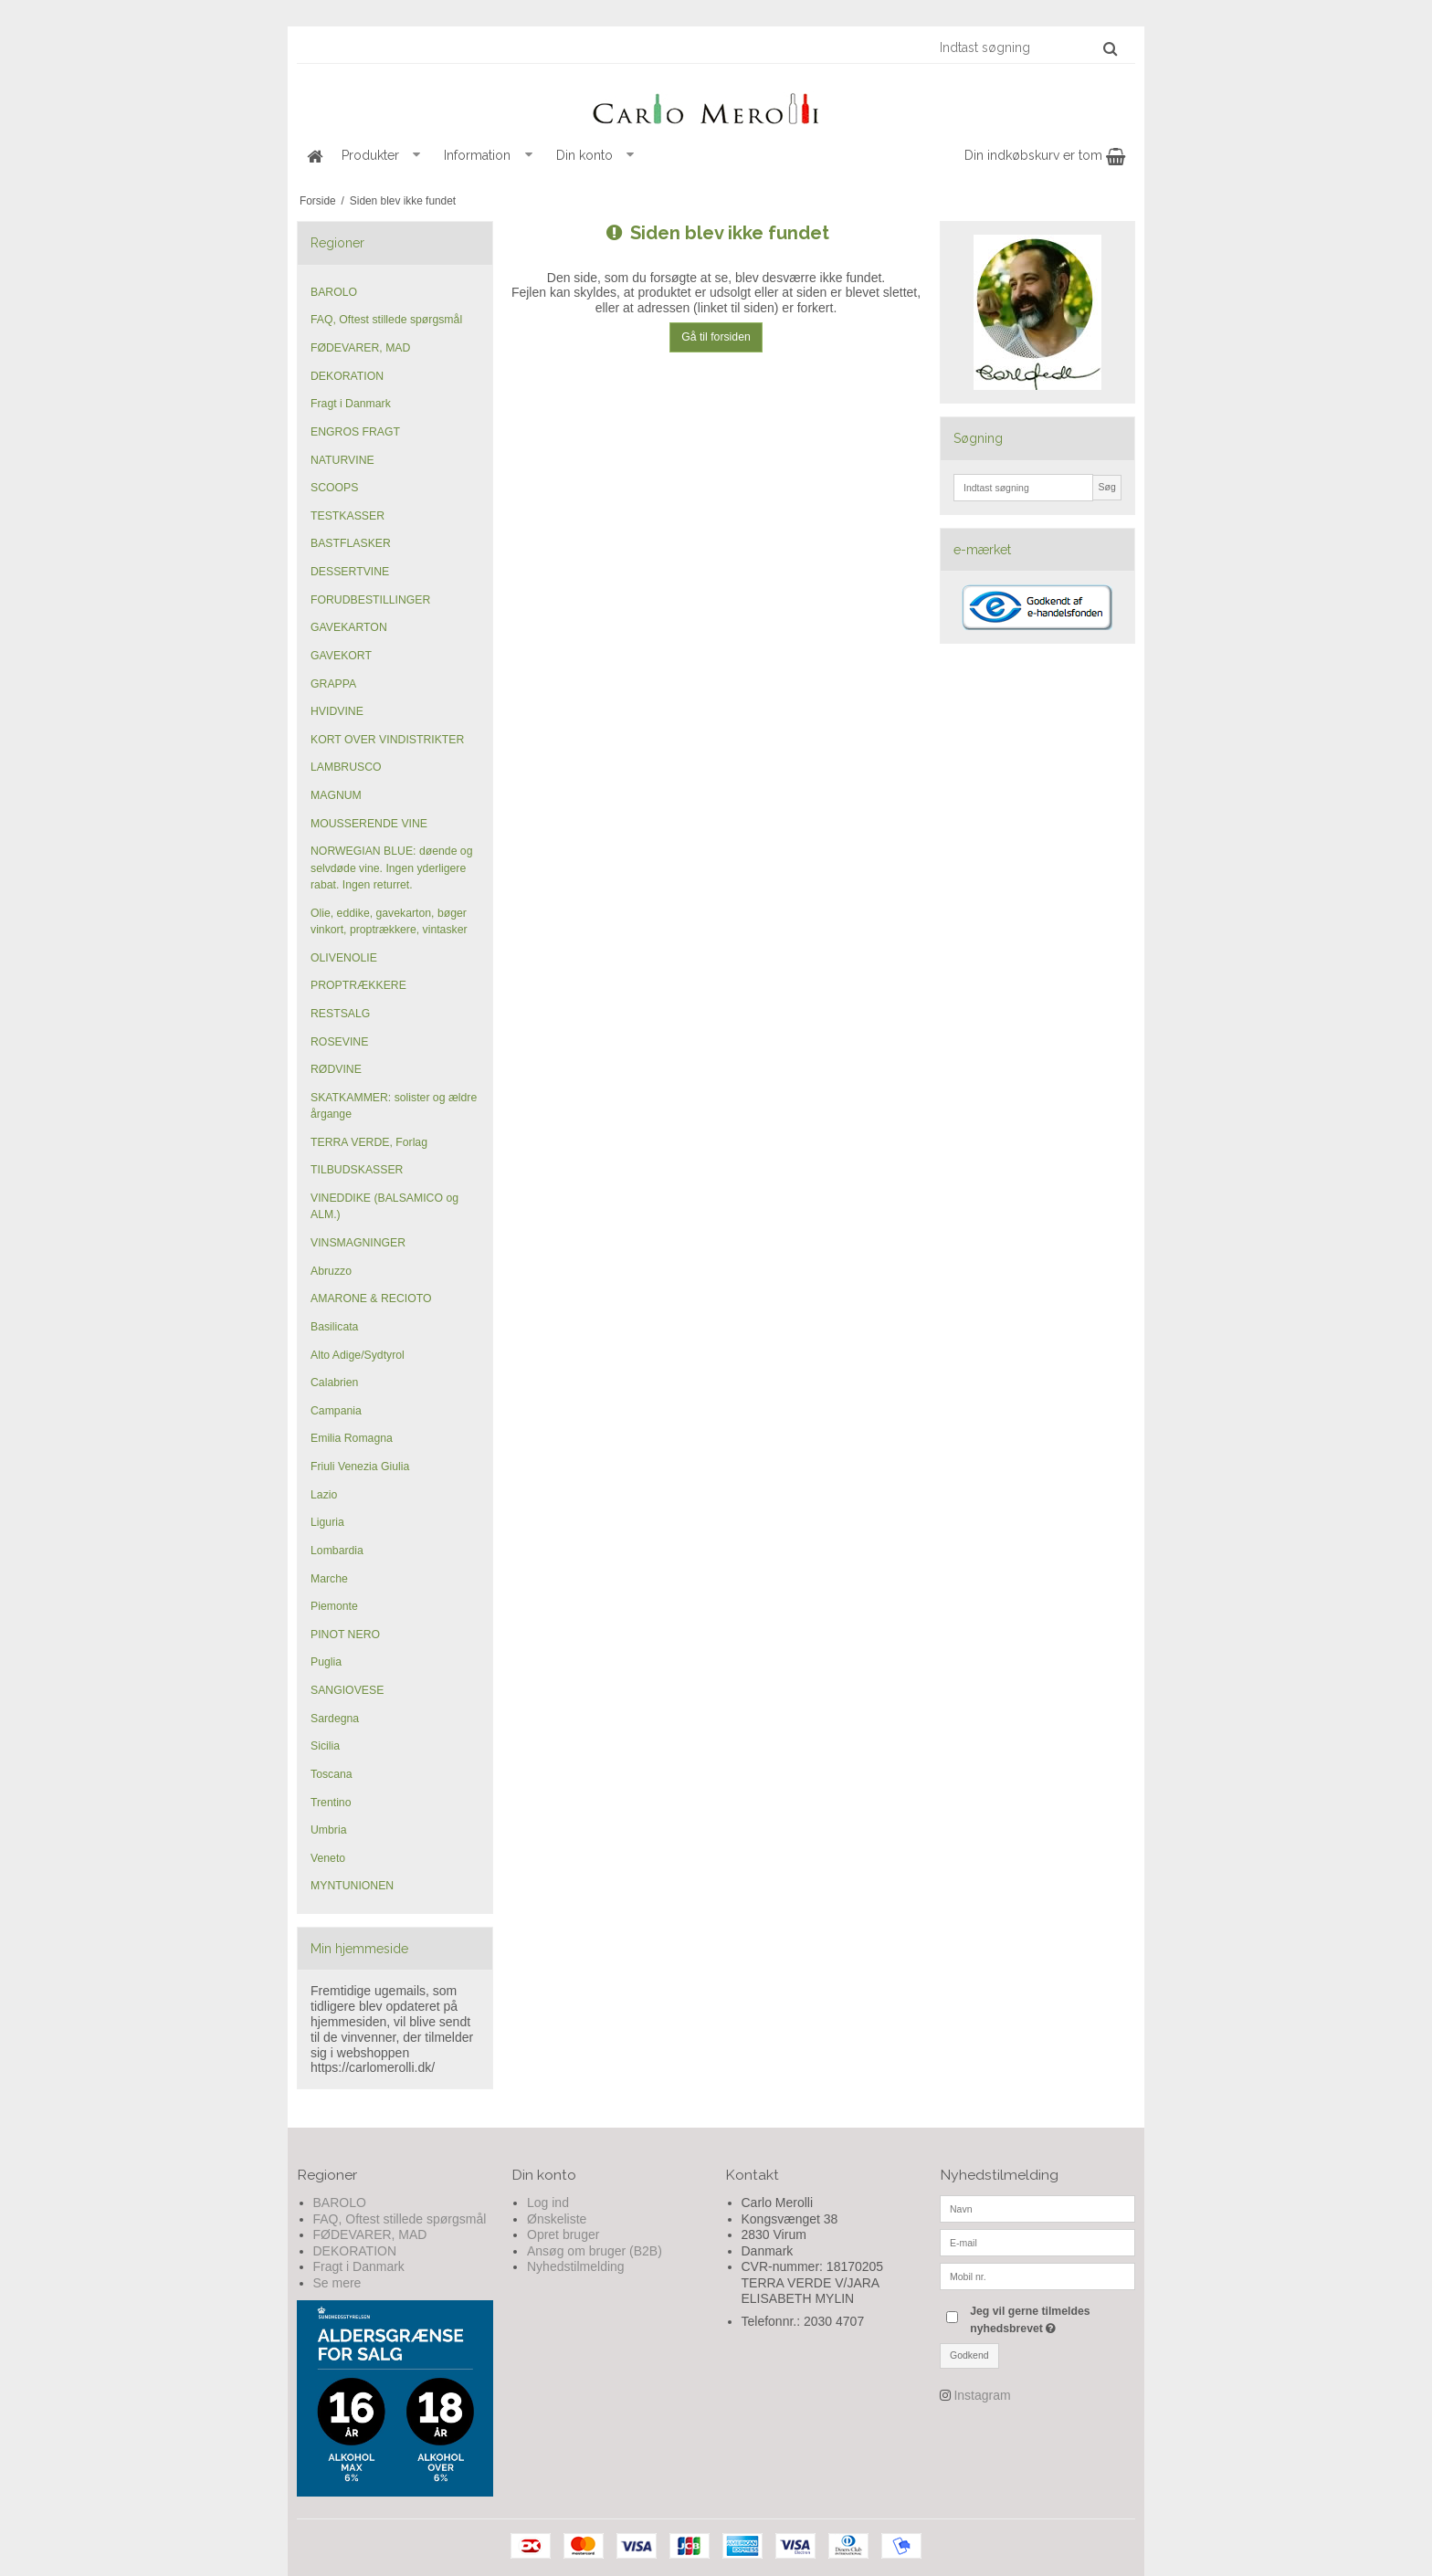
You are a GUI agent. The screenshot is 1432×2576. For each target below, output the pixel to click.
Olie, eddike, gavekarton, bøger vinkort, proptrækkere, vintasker (389, 921)
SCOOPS (334, 487)
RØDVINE (336, 1069)
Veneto (328, 1858)
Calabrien (334, 1382)
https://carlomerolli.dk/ (373, 2067)
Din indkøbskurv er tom (1044, 155)
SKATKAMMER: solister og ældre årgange (394, 1105)
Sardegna (335, 1718)
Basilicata (334, 1326)
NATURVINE (342, 460)
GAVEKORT (341, 655)
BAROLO (334, 292)
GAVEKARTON (349, 627)
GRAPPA (333, 684)
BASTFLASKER (351, 543)
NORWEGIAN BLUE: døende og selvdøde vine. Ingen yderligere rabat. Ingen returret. (391, 868)
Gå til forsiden (716, 337)
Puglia (326, 1662)
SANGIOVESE (347, 1690)
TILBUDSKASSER (357, 1169)
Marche (329, 1578)
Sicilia (325, 1746)
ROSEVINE (339, 1042)
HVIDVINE (337, 711)
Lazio (324, 1494)
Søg (1106, 486)
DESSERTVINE (350, 571)
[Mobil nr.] (1038, 2275)
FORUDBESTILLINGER (370, 600)
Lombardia (337, 1550)
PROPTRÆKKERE (358, 985)
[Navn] (1038, 2208)
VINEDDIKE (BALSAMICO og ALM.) (384, 1206)
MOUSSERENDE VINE (369, 823)
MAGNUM (336, 795)
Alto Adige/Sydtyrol (358, 1355)
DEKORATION (347, 376)
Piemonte (334, 1606)
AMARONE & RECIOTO (371, 1298)
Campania (336, 1410)
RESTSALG (340, 1013)
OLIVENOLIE (344, 958)
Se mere (337, 2283)
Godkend (969, 2355)
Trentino (331, 1802)
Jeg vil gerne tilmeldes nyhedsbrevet (1051, 2318)
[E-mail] (1038, 2241)
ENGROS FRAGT (355, 432)
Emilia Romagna (352, 1438)
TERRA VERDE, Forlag (369, 1142)
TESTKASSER (347, 516)
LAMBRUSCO (346, 767)
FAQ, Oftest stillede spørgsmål (386, 319)
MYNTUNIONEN (352, 1885)
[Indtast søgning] (1027, 47)
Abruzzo (331, 1271)
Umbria (328, 1830)
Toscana (332, 1774)
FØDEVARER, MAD (360, 348)
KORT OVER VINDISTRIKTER (387, 739)
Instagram (981, 2395)
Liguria (327, 1522)
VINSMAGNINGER (358, 1242)
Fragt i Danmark (351, 403)
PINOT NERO (345, 1634)
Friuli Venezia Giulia (360, 1466)
